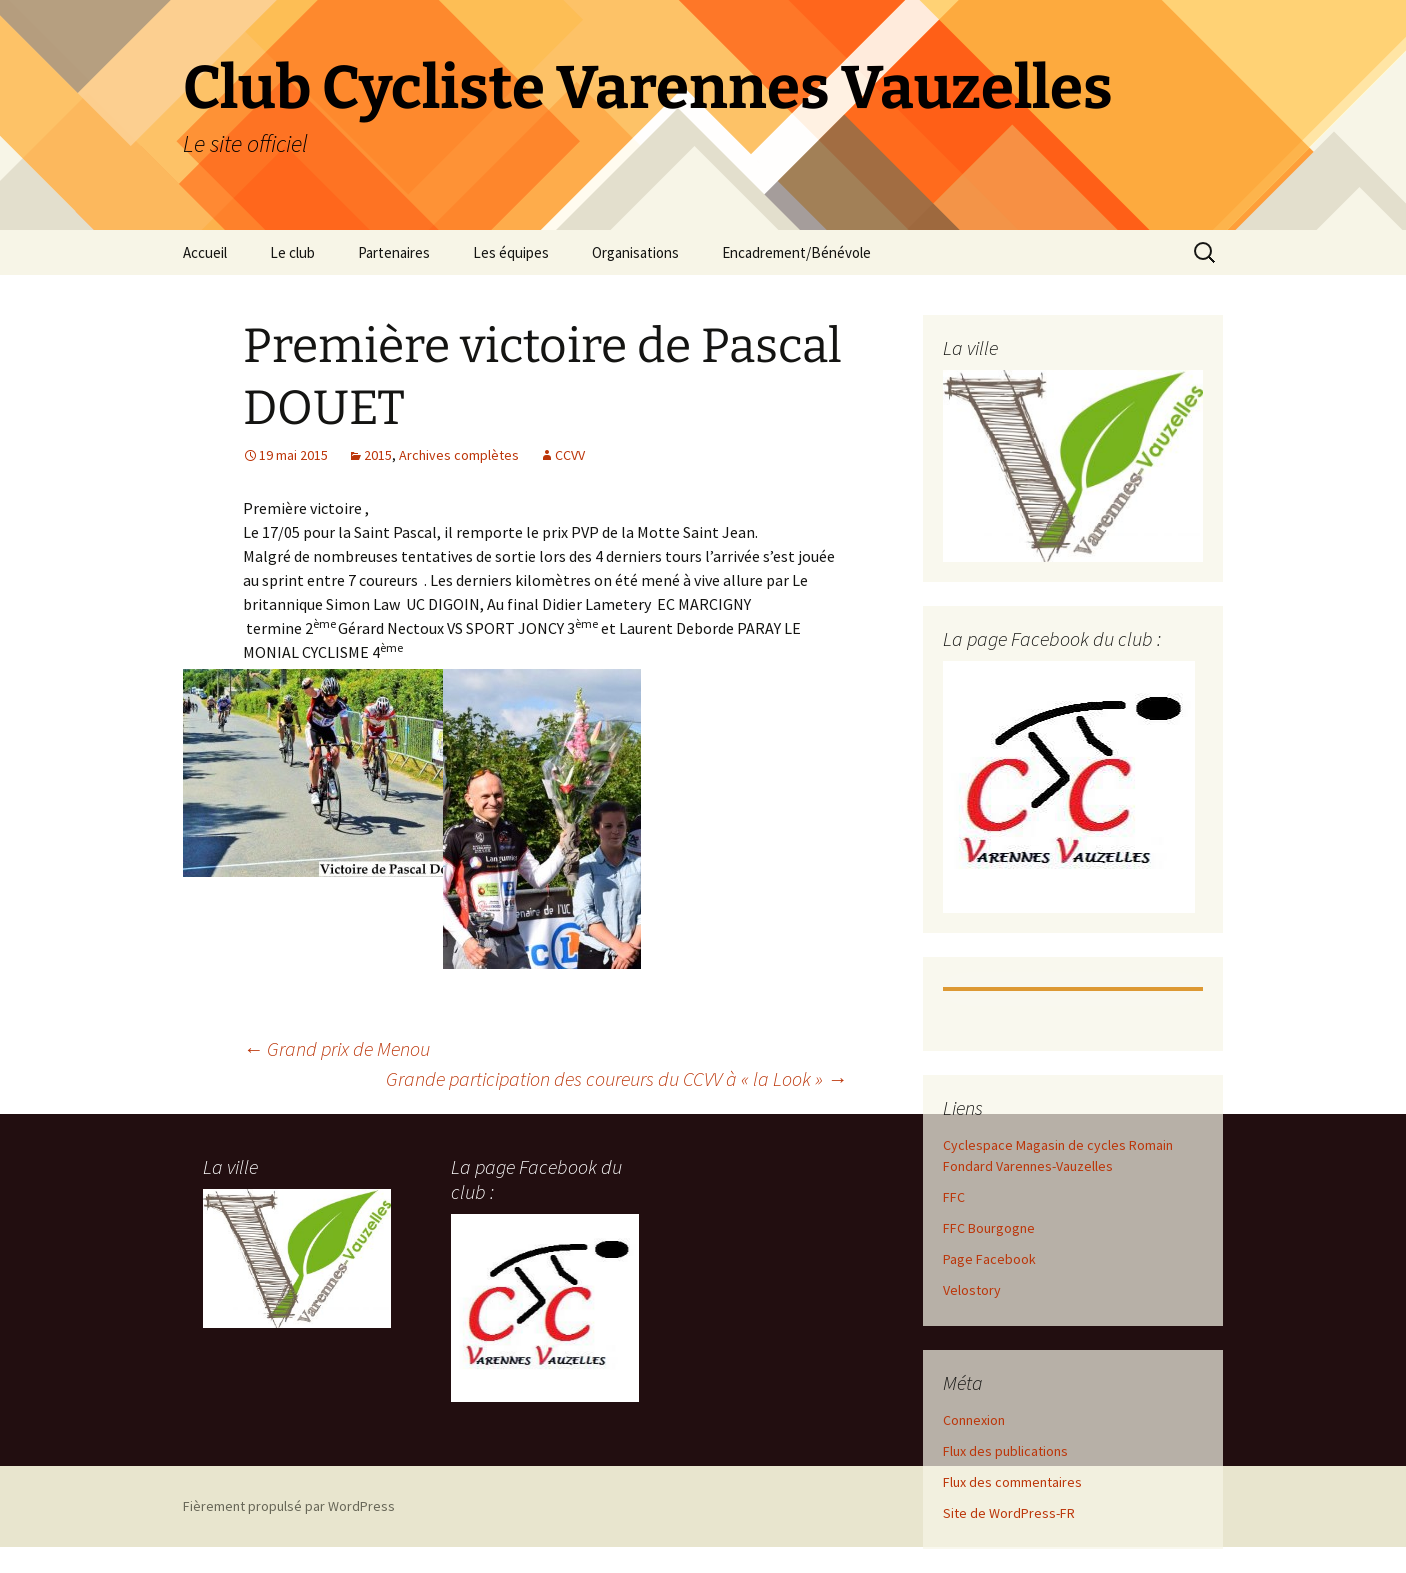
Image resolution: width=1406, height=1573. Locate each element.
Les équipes (511, 252)
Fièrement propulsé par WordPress (289, 1506)
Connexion (974, 1420)
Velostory (972, 1290)
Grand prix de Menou (336, 1048)
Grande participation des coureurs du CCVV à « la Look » (616, 1078)
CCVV (570, 455)
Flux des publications (1005, 1451)
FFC (954, 1197)
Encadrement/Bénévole (796, 252)
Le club (292, 252)
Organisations (635, 252)
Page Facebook (989, 1259)
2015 (378, 455)
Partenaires (394, 252)
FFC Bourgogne (989, 1228)
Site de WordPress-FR (1009, 1513)
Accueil (205, 252)
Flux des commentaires (1012, 1482)
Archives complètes (459, 455)
